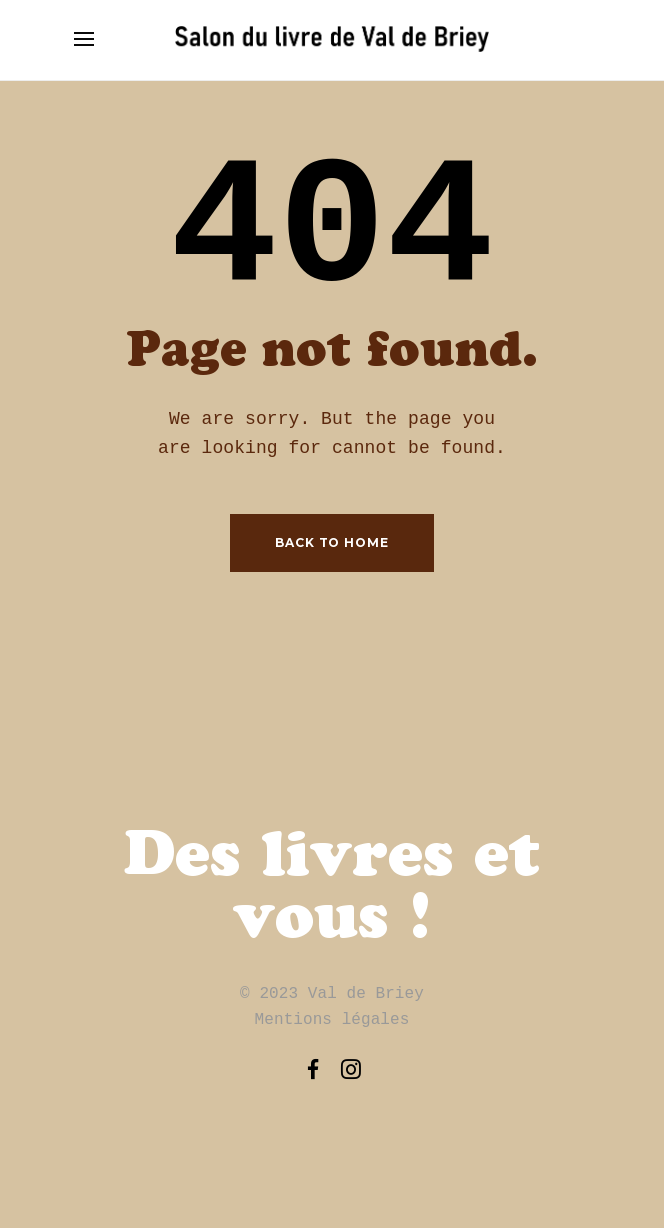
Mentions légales (332, 1020)
